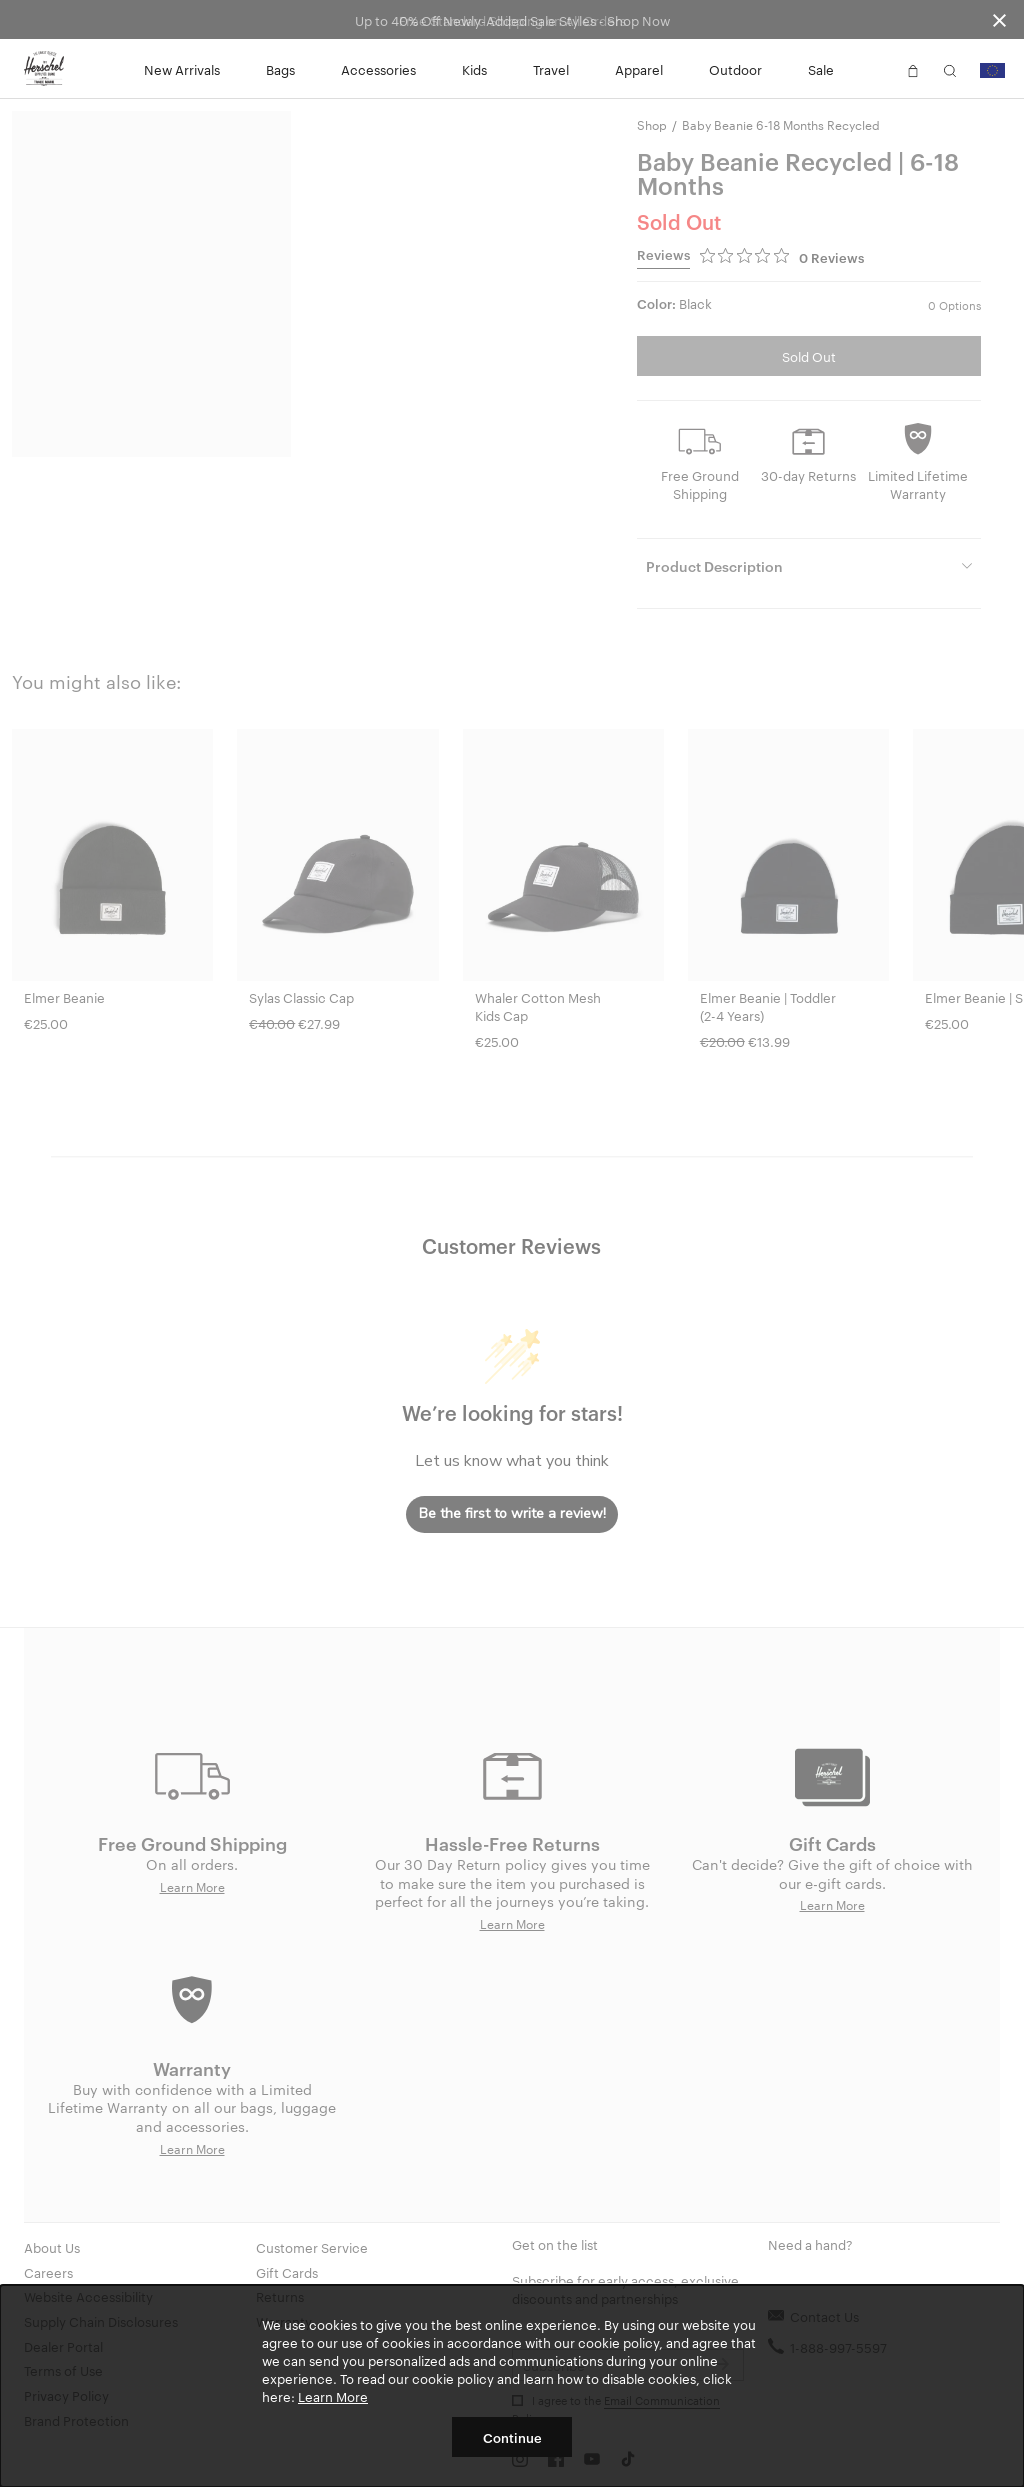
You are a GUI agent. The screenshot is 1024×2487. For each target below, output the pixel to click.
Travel (551, 69)
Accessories (378, 69)
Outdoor (735, 69)
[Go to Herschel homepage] (44, 69)
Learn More (333, 2396)
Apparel (639, 69)
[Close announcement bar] (999, 19)
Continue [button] (512, 2437)
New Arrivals (182, 69)
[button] (876, 69)
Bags (280, 69)
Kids (474, 69)
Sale (821, 69)
